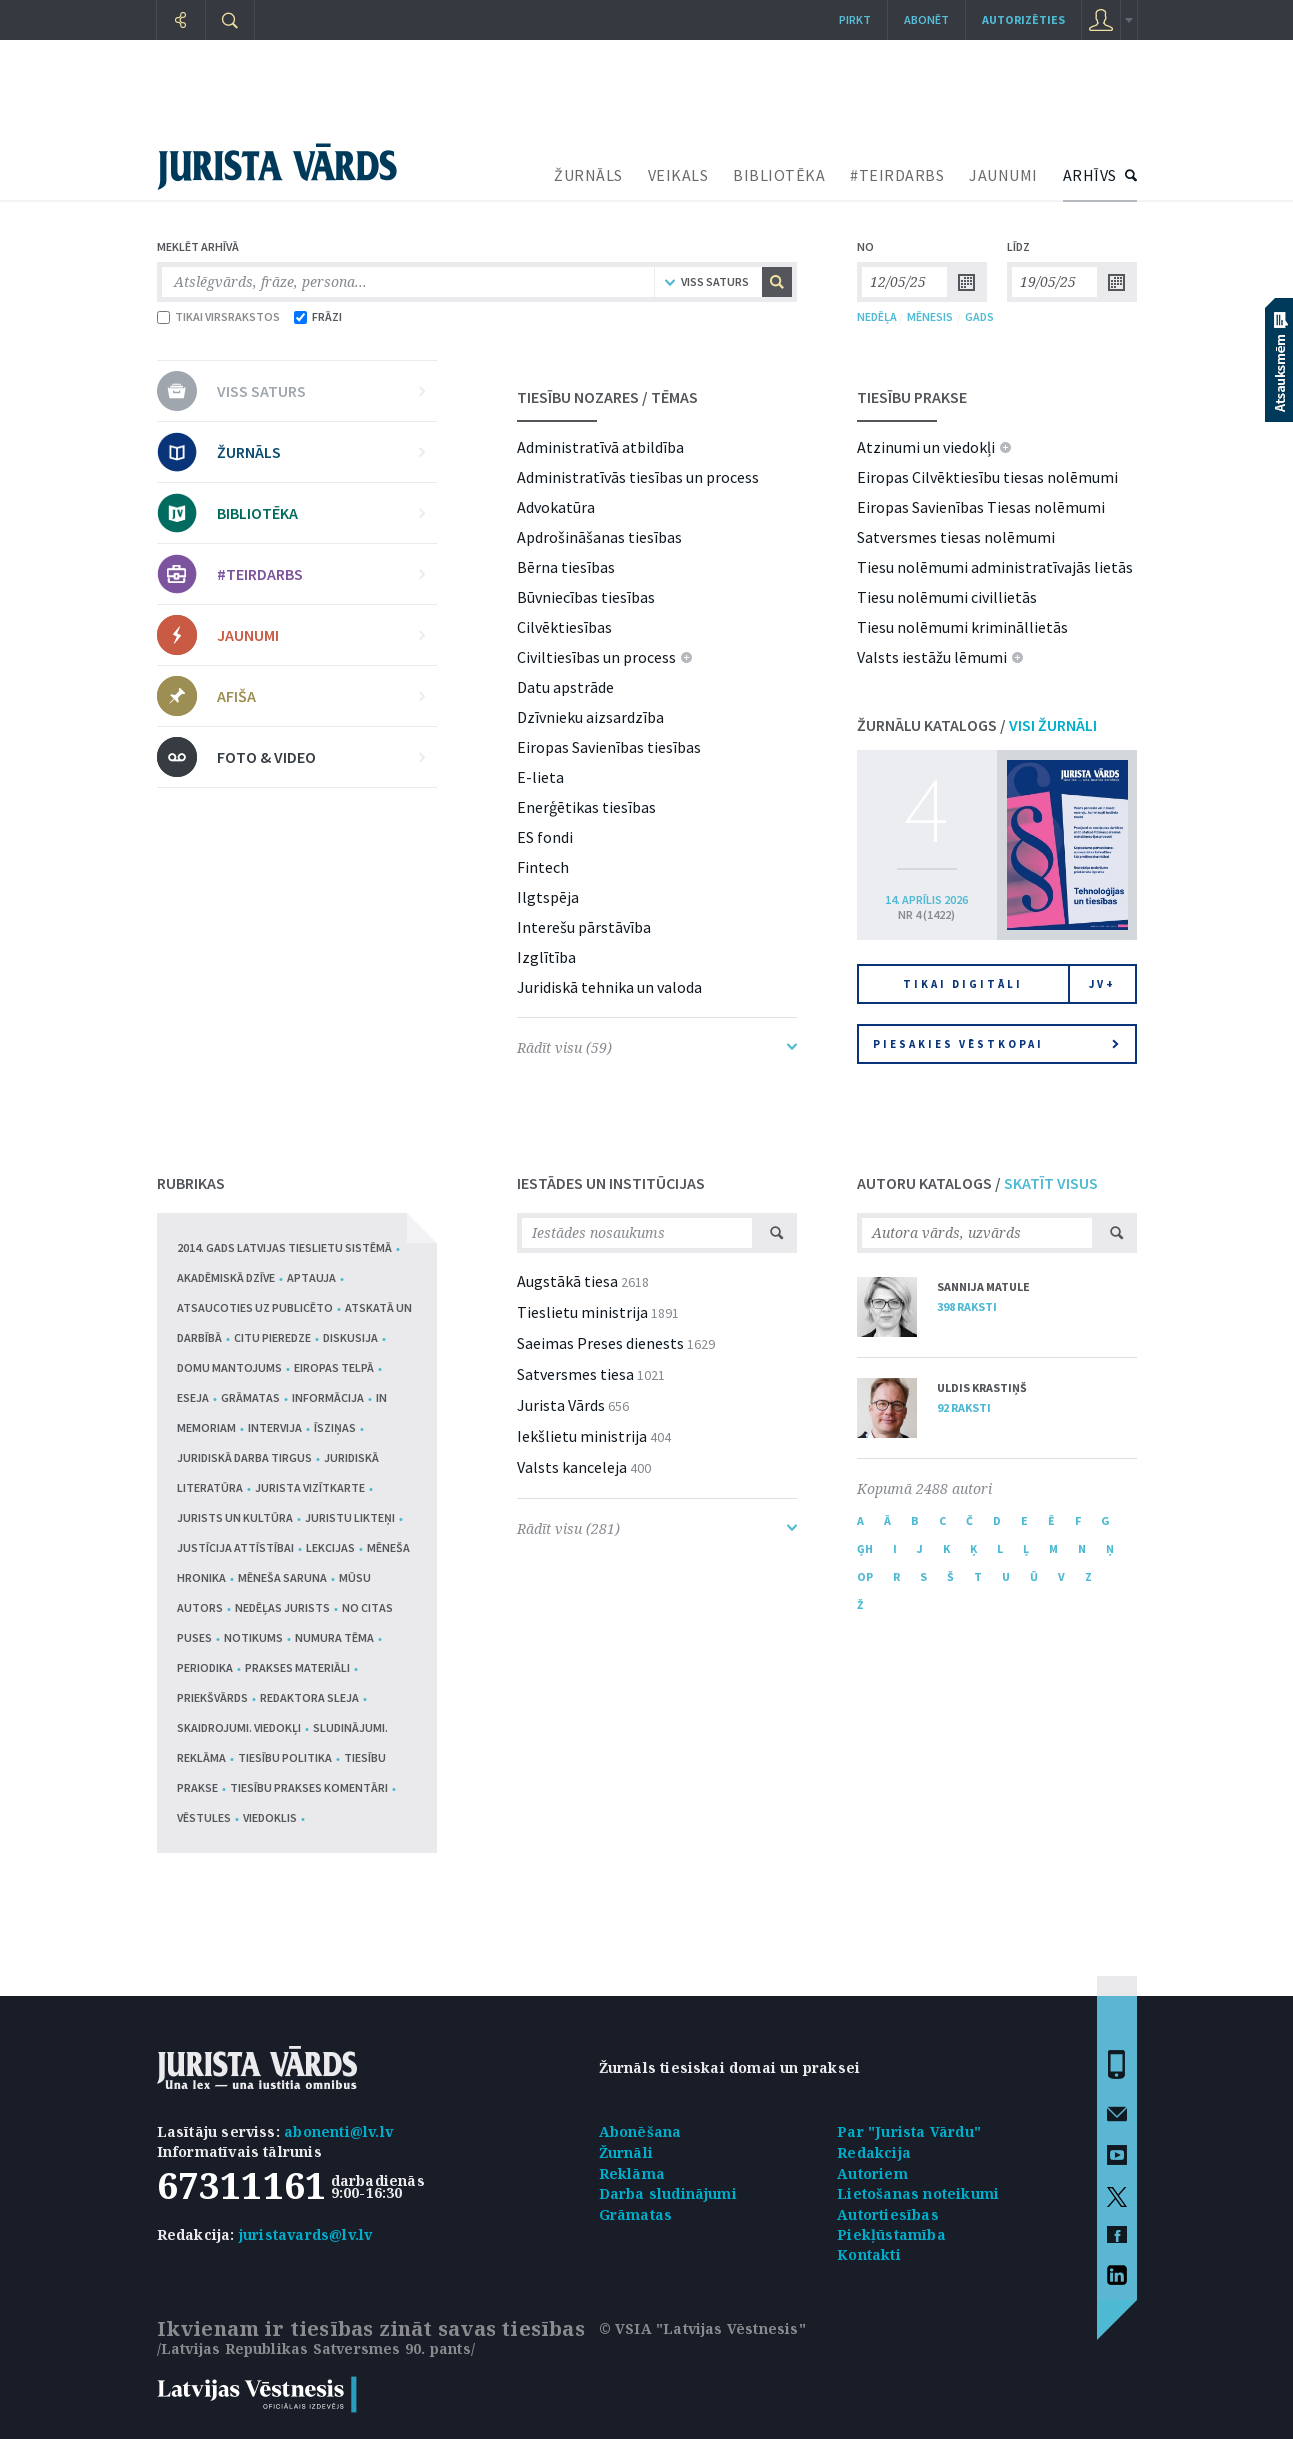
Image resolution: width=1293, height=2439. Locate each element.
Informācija (328, 1397)
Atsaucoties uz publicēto (255, 1307)
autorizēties (1023, 19)
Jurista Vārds (561, 1405)
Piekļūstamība (891, 2234)
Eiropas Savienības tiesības (609, 747)
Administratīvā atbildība (600, 447)
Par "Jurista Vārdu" (909, 2131)
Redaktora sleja (309, 1697)
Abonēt (926, 19)
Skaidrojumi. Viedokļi (239, 1727)
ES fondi (545, 837)
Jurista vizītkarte (310, 1487)
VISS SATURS (321, 391)
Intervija (275, 1427)
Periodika (205, 1667)
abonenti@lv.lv (338, 2131)
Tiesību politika (285, 1757)
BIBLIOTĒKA (779, 175)
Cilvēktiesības (564, 627)
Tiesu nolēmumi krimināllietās (962, 627)
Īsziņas (335, 1427)
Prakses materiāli (297, 1667)
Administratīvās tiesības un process (638, 477)
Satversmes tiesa (575, 1374)
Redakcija (874, 2152)
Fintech (543, 867)
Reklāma (632, 2173)
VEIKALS (678, 175)
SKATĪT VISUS (1051, 1183)
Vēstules (204, 1817)
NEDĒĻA (877, 316)
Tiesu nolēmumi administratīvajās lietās (995, 567)
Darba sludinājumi (668, 2193)
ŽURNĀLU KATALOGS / (977, 725)
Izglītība (546, 957)
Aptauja (311, 1277)
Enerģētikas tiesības (586, 807)
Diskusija (350, 1337)
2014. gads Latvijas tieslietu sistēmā (284, 1247)
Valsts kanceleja (572, 1467)
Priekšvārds (212, 1697)
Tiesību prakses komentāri (309, 1787)
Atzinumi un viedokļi (926, 447)
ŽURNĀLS (588, 175)
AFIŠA (321, 696)
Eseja (193, 1397)
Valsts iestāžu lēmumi (932, 657)
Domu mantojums (229, 1367)
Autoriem (872, 2173)
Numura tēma (334, 1637)
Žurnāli (626, 2152)
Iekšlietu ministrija (582, 1436)
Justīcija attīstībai (235, 1547)
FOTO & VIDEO (321, 757)
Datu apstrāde (565, 687)
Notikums (253, 1637)
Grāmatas (250, 1397)
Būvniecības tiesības (586, 597)
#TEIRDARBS (897, 175)
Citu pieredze (272, 1337)
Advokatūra (556, 507)
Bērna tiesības (566, 567)
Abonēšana (640, 2131)
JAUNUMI (1003, 175)
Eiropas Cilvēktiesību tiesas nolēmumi (987, 477)
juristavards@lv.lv (306, 2234)
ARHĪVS (1090, 175)
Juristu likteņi (350, 1517)
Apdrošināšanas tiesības (599, 537)
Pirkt (855, 19)
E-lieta (540, 777)
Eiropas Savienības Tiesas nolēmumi (981, 507)
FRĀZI (318, 316)
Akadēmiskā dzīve (226, 1277)
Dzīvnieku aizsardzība (590, 717)
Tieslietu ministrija (582, 1312)
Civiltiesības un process (596, 657)
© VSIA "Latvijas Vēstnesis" (702, 2328)
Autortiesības (888, 2214)
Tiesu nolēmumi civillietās (947, 597)
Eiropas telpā (334, 1367)
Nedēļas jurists (282, 1607)
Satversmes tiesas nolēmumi (956, 537)
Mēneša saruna (282, 1577)
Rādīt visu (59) (657, 1047)
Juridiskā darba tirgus (244, 1457)
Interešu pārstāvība (584, 927)
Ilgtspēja (548, 897)
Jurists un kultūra (235, 1517)
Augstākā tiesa (567, 1281)
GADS (979, 316)
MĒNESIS (930, 316)
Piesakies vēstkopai (996, 1044)
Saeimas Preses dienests (600, 1343)
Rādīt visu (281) (657, 1528)
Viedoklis (270, 1817)
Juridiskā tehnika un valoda (609, 987)
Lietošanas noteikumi (918, 2193)
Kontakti (869, 2254)
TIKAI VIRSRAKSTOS (218, 316)
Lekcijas (330, 1547)
